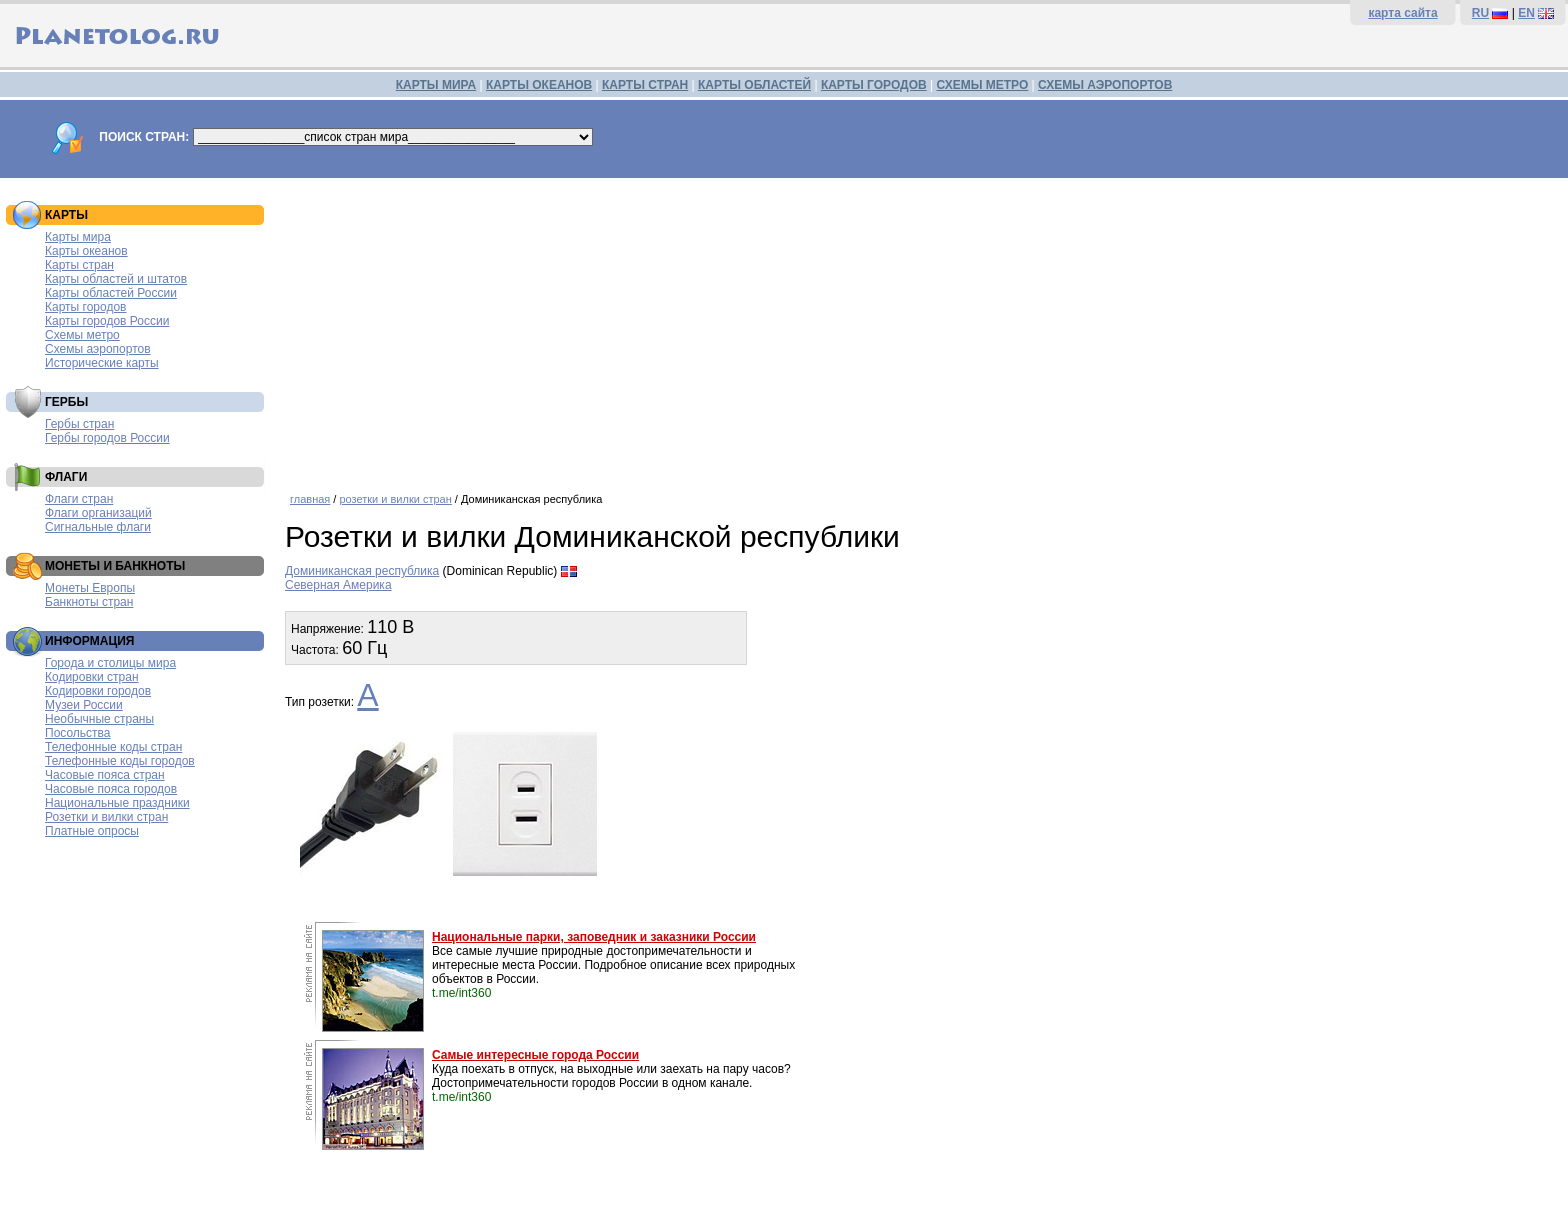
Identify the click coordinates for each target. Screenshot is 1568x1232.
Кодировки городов (98, 691)
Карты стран (79, 265)
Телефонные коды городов (120, 761)
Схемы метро (82, 335)
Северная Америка (338, 585)
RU (1480, 13)
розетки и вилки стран (395, 499)
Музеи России (84, 705)
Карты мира (78, 237)
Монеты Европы (90, 588)
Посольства (78, 733)
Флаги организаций (98, 513)
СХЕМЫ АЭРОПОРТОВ (1105, 85)
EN (1526, 13)
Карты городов (85, 307)
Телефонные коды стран (113, 747)
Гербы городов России (107, 438)
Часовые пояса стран (105, 775)
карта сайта (1402, 13)
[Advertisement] (922, 328)
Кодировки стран (92, 677)
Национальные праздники (117, 803)
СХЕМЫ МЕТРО (982, 85)
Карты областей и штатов (116, 279)
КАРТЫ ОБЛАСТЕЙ (754, 85)
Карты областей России (111, 293)
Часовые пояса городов (111, 789)
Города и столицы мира (110, 663)
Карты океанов (86, 251)
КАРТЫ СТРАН (645, 85)
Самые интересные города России (535, 1055)
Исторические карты (102, 363)
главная (310, 499)
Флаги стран (79, 499)
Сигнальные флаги (98, 527)
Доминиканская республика (362, 571)
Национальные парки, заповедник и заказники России (594, 937)
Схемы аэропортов (98, 349)
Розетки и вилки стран (106, 817)
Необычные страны (99, 719)
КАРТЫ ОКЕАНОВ (539, 85)
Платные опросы (92, 831)
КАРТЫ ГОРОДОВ (874, 85)
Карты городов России (107, 321)
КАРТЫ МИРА (436, 85)
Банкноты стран (89, 602)
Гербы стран (79, 424)
